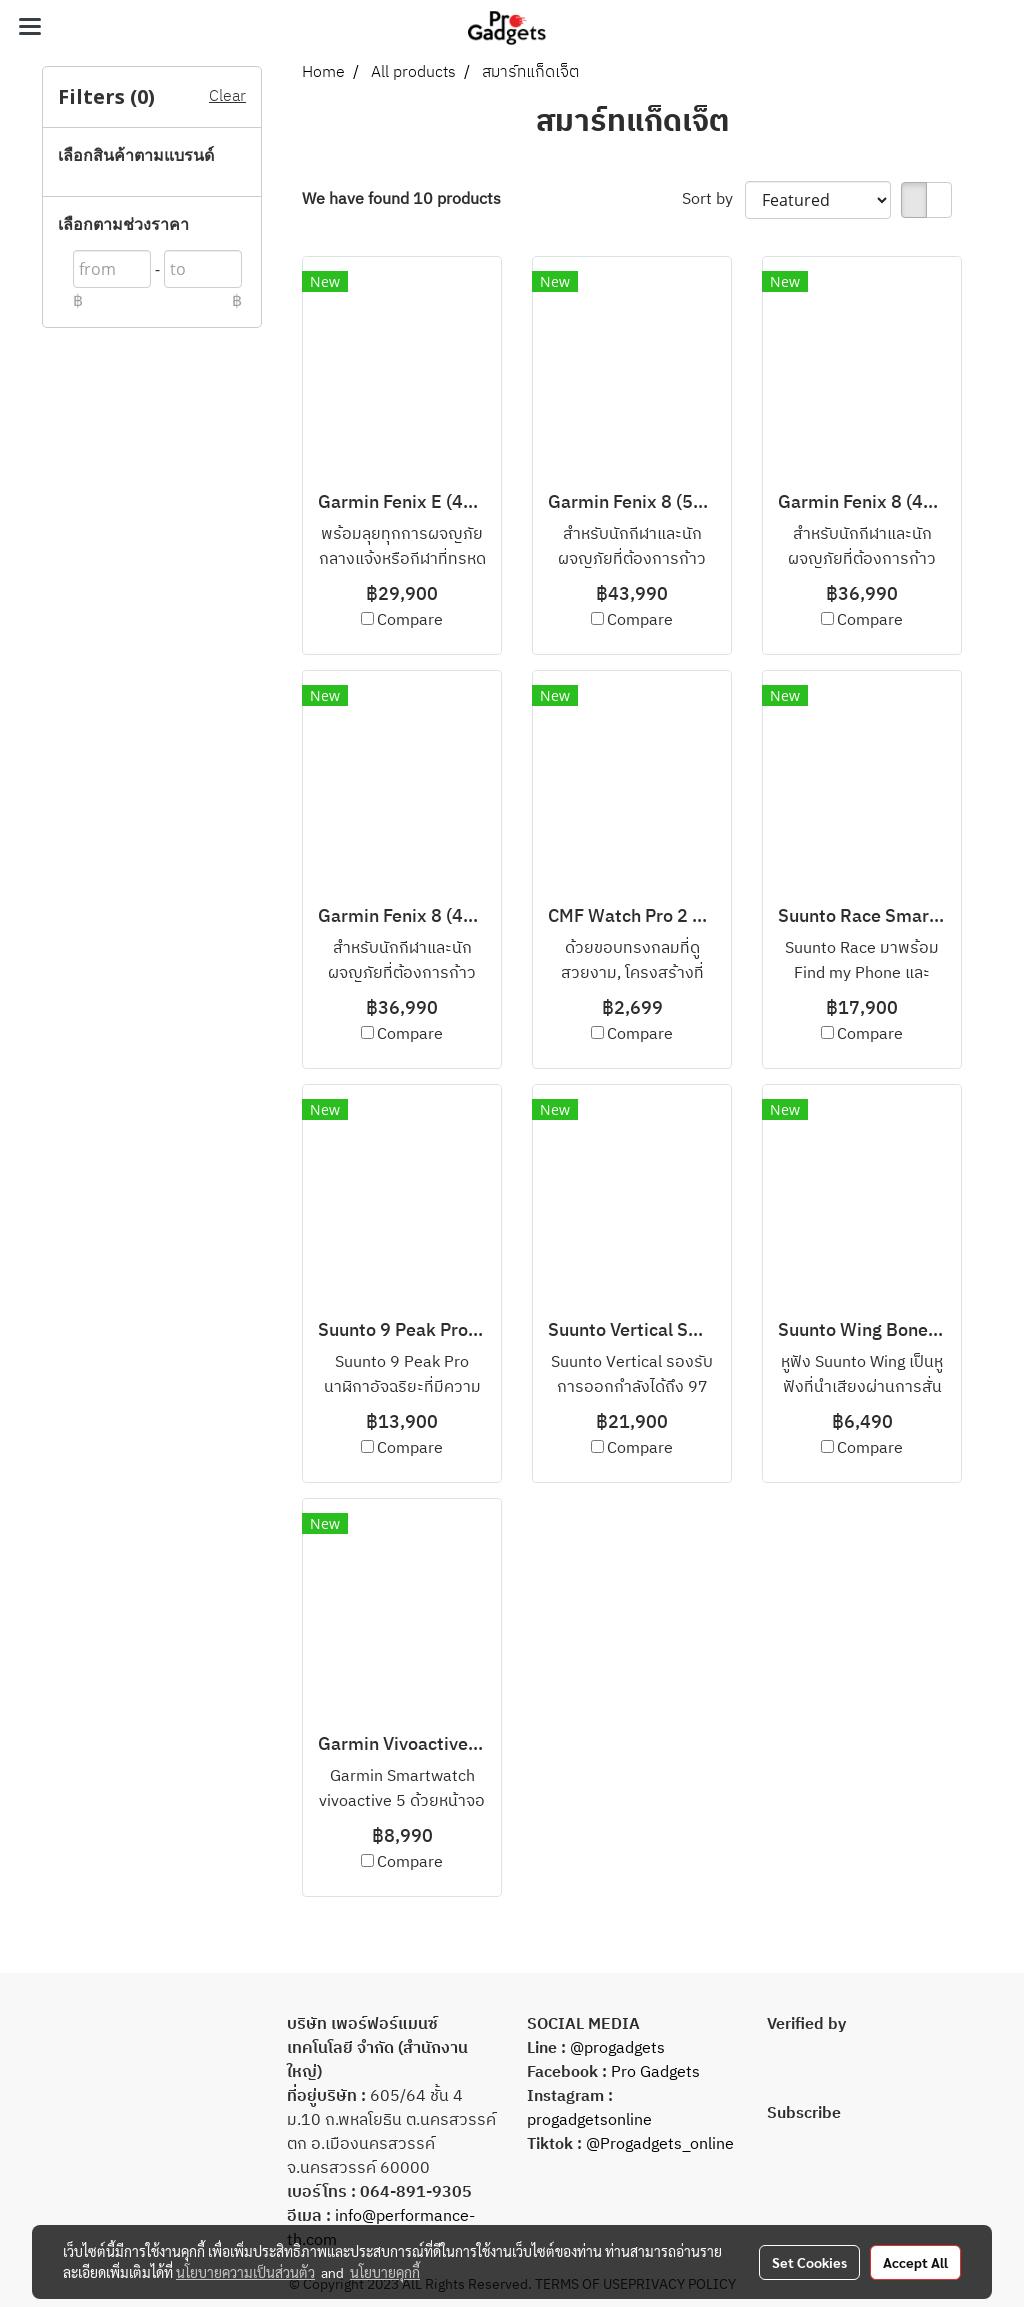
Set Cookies (809, 2262)
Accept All (915, 2262)
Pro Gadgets (653, 2072)
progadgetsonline (589, 2120)
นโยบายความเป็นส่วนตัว (245, 2272)
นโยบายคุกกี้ (385, 2272)
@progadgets (617, 2048)
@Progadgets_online (660, 2144)
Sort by (713, 200)
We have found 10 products (401, 200)
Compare (410, 621)
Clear (227, 97)
